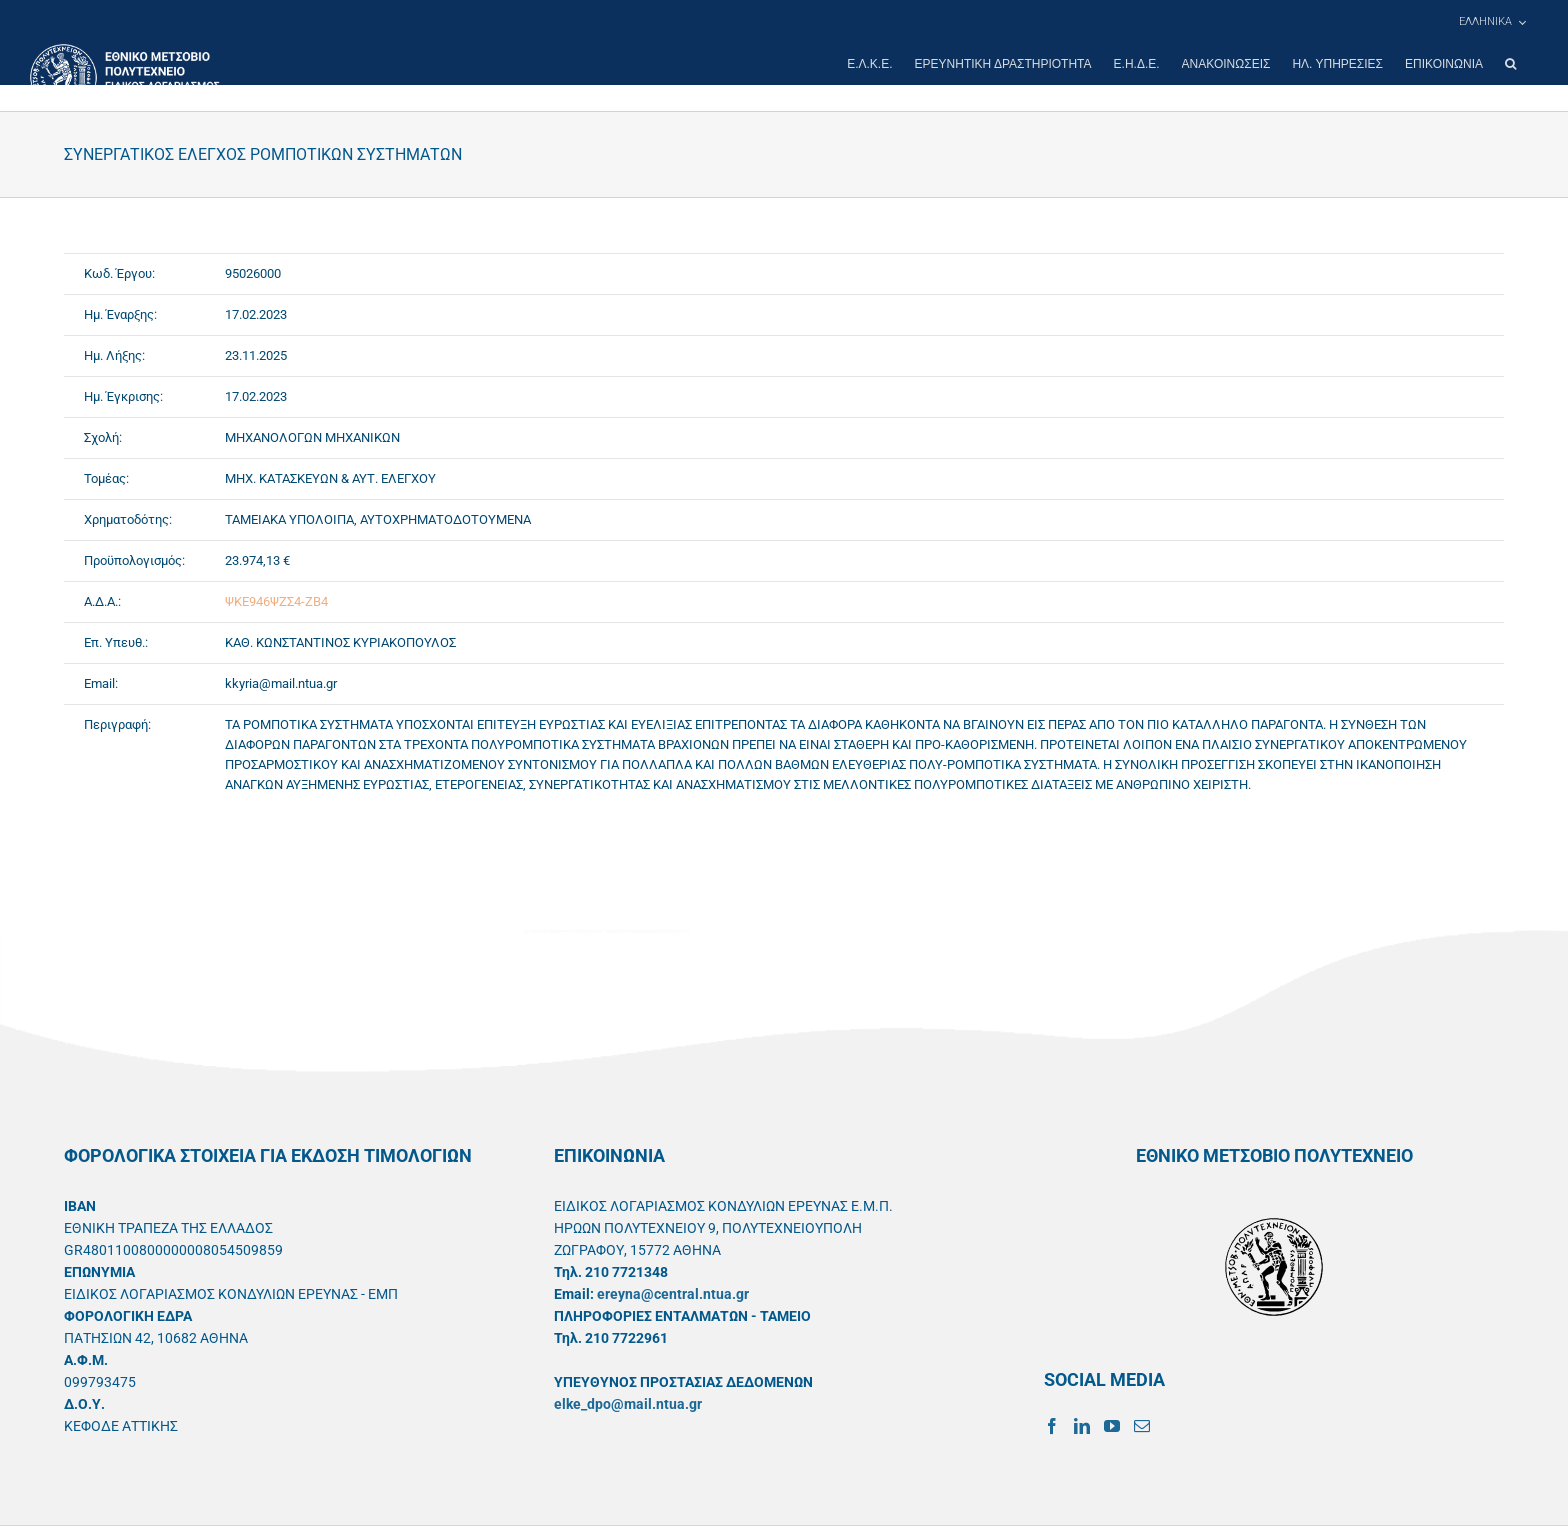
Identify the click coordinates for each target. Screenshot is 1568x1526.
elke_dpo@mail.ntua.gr (628, 1404)
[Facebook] (1052, 1426)
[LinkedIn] (1082, 1426)
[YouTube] (1112, 1426)
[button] (1510, 64)
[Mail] (1142, 1426)
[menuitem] (1492, 22)
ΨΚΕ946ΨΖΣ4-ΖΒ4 (276, 601)
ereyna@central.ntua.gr (673, 1294)
